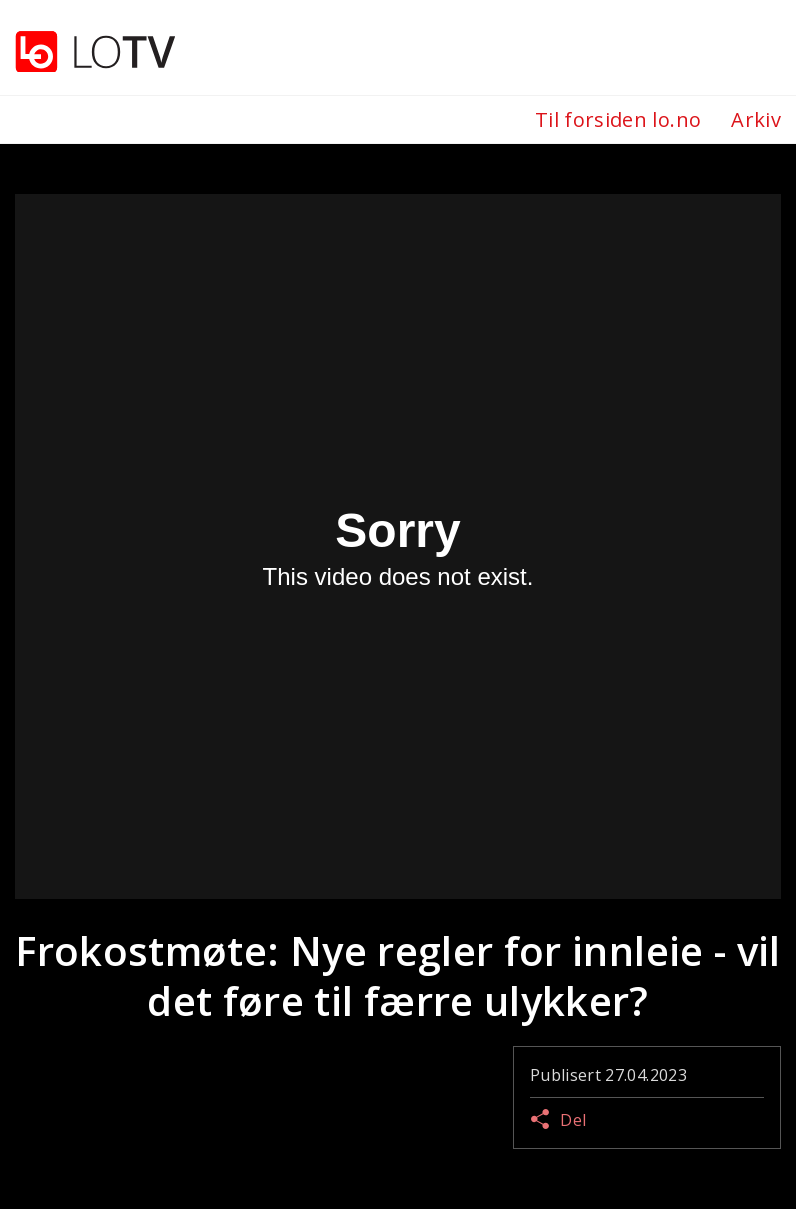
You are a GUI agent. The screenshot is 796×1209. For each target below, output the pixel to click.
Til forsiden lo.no (618, 119)
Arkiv (756, 119)
